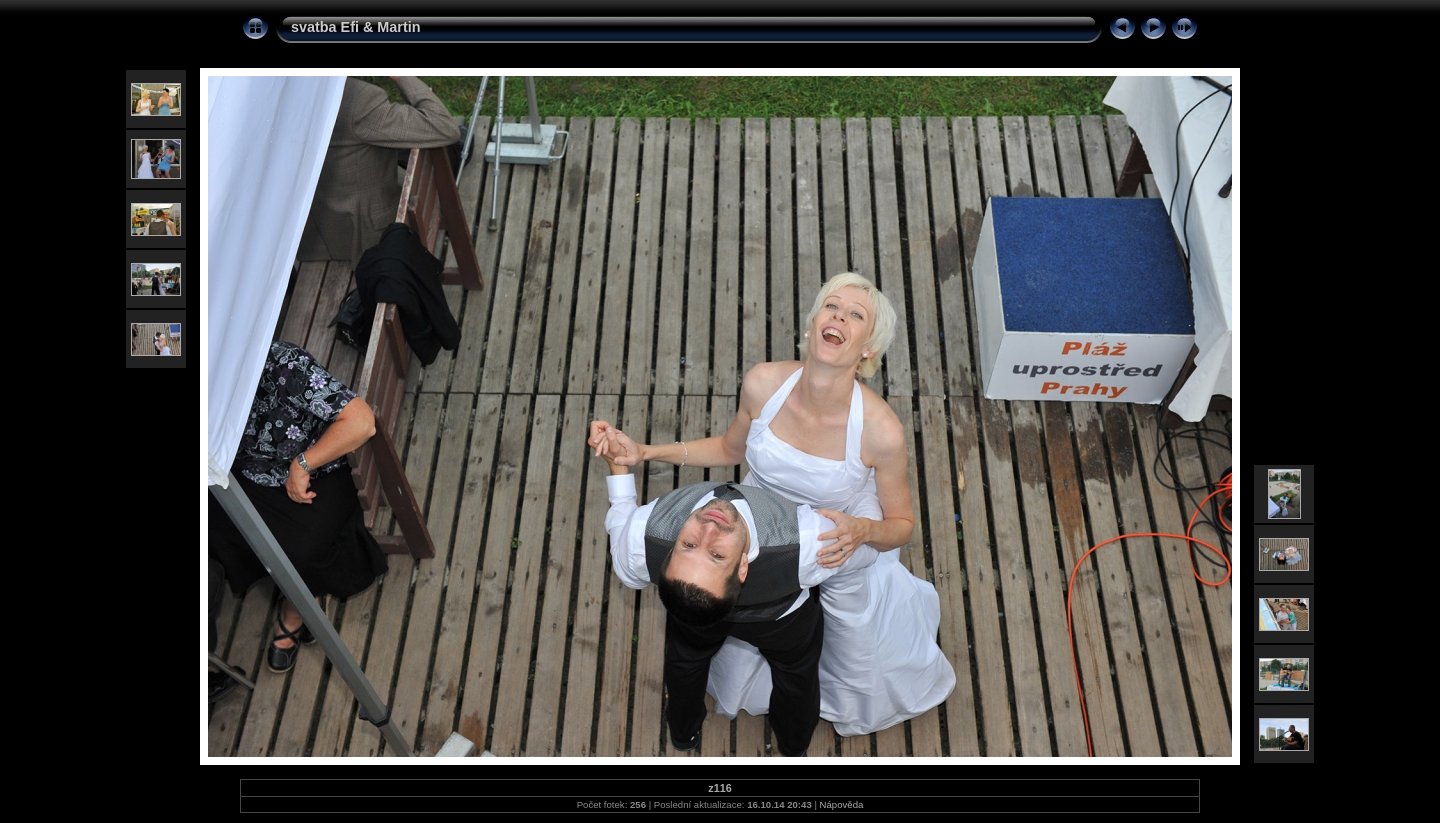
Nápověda (842, 804)
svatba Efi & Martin (356, 27)
